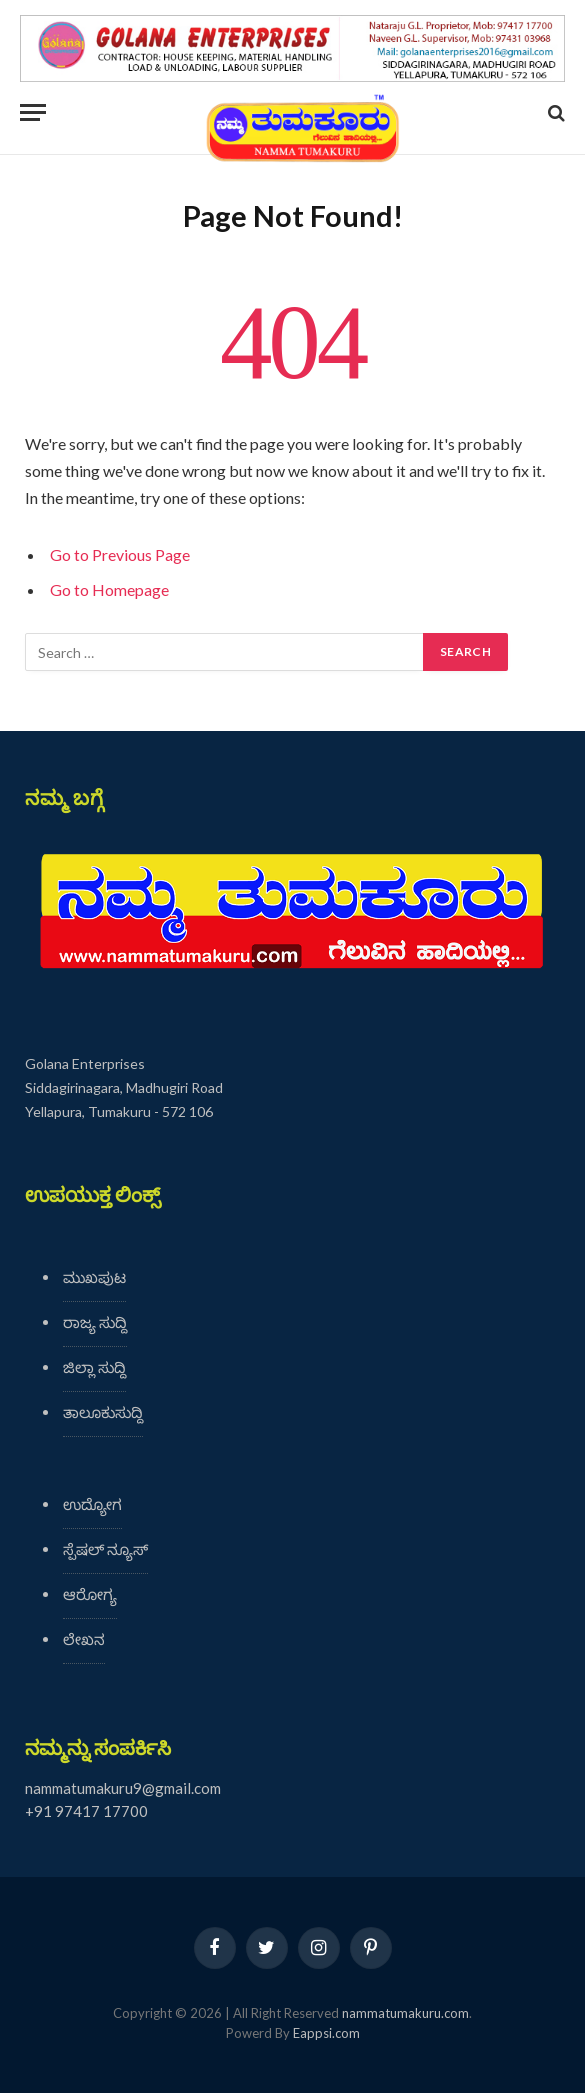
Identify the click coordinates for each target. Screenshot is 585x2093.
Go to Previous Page (120, 554)
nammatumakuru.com (405, 2013)
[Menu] (33, 112)
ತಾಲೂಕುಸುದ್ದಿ (103, 1412)
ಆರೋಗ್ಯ (90, 1594)
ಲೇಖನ (84, 1639)
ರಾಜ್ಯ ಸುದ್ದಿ (95, 1322)
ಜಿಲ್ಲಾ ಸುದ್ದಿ (94, 1367)
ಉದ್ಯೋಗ (92, 1504)
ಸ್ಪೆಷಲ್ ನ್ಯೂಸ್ (105, 1549)
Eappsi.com (326, 2033)
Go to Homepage (109, 589)
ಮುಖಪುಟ (94, 1277)
